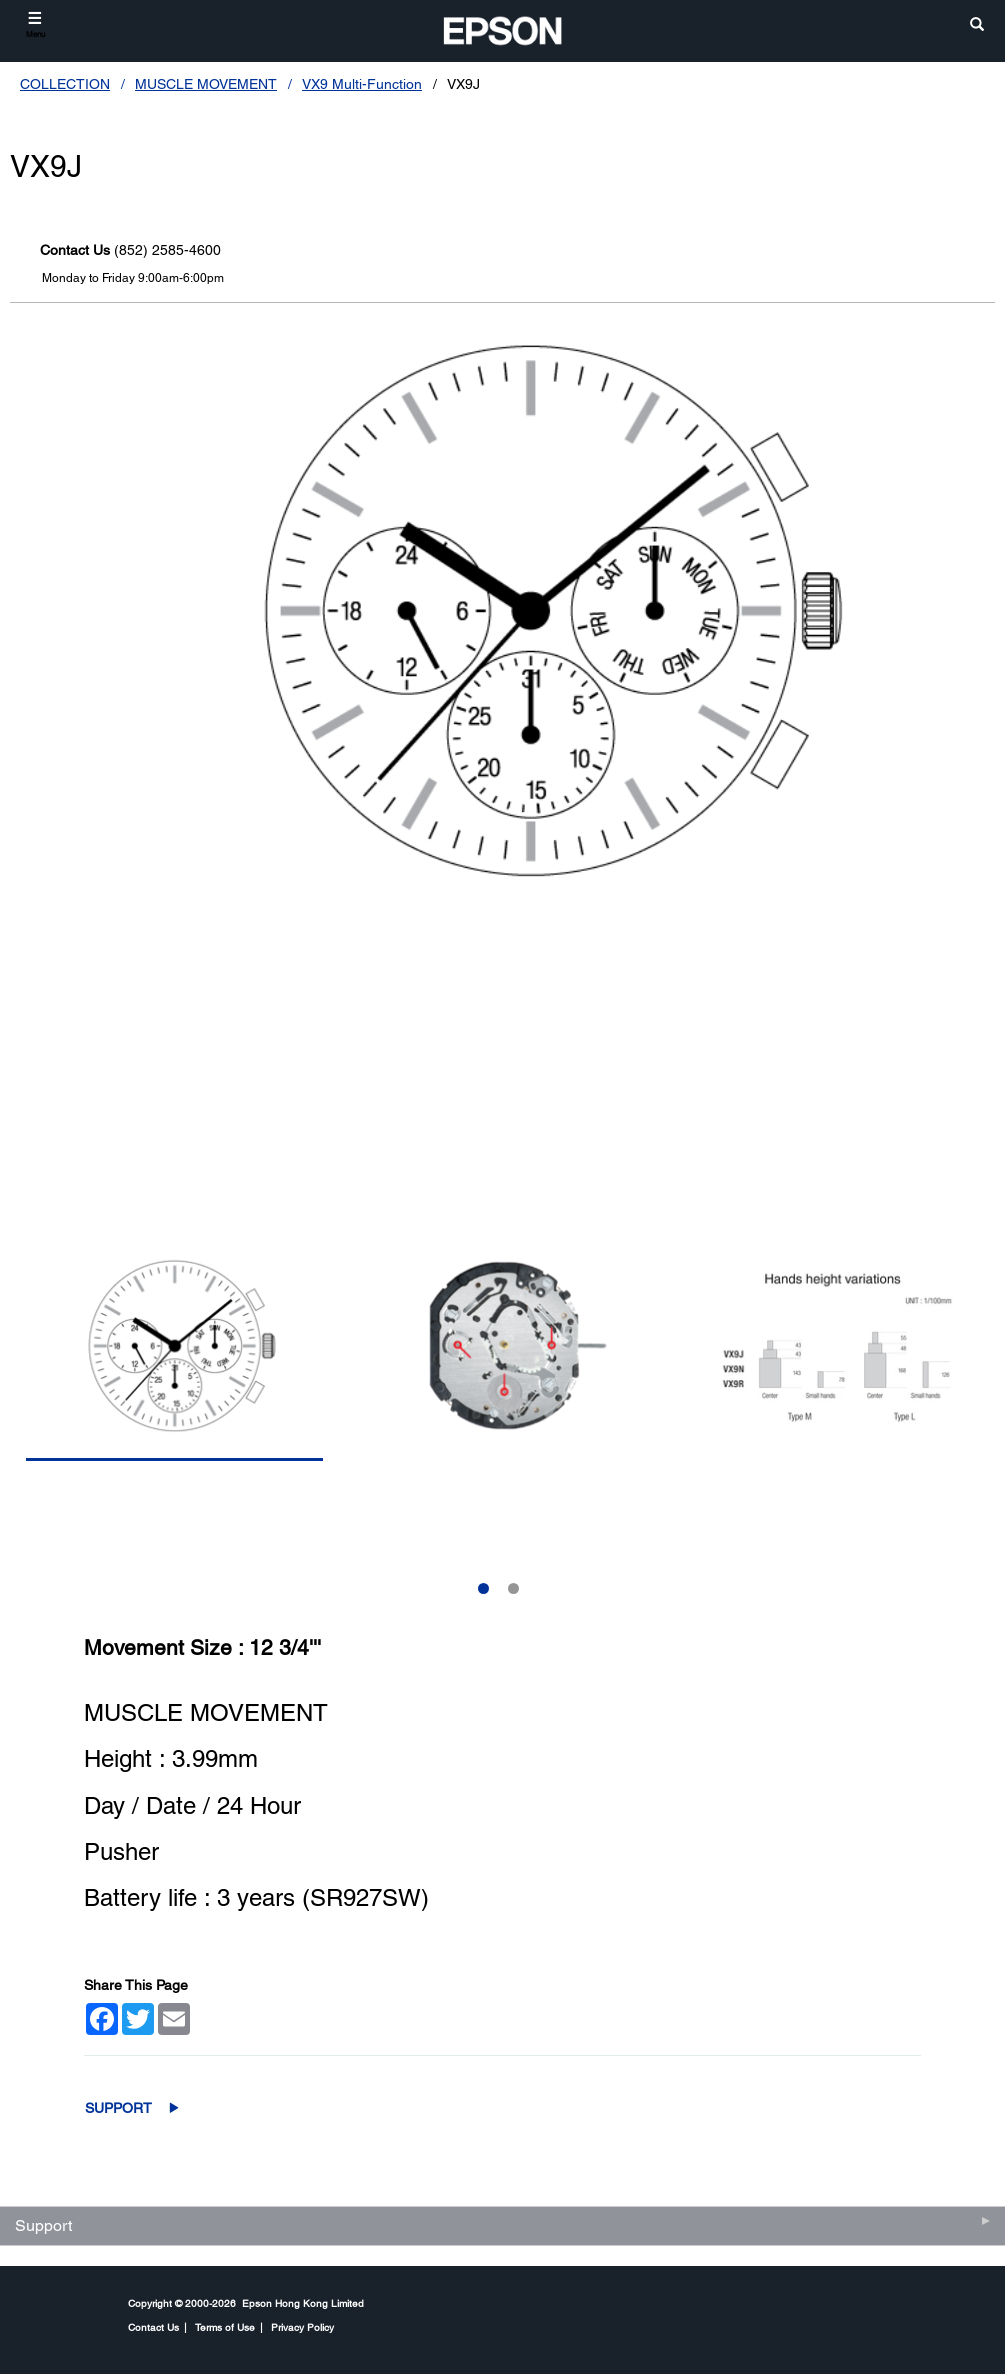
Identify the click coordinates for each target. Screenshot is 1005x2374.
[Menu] (35, 24)
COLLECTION (65, 84)
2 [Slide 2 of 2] (513, 1588)
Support (118, 2108)
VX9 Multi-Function (362, 84)
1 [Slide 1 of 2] (483, 1588)
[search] (977, 25)
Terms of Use (225, 2327)
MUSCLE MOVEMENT (206, 84)
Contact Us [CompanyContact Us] (153, 2327)
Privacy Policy (302, 2327)
